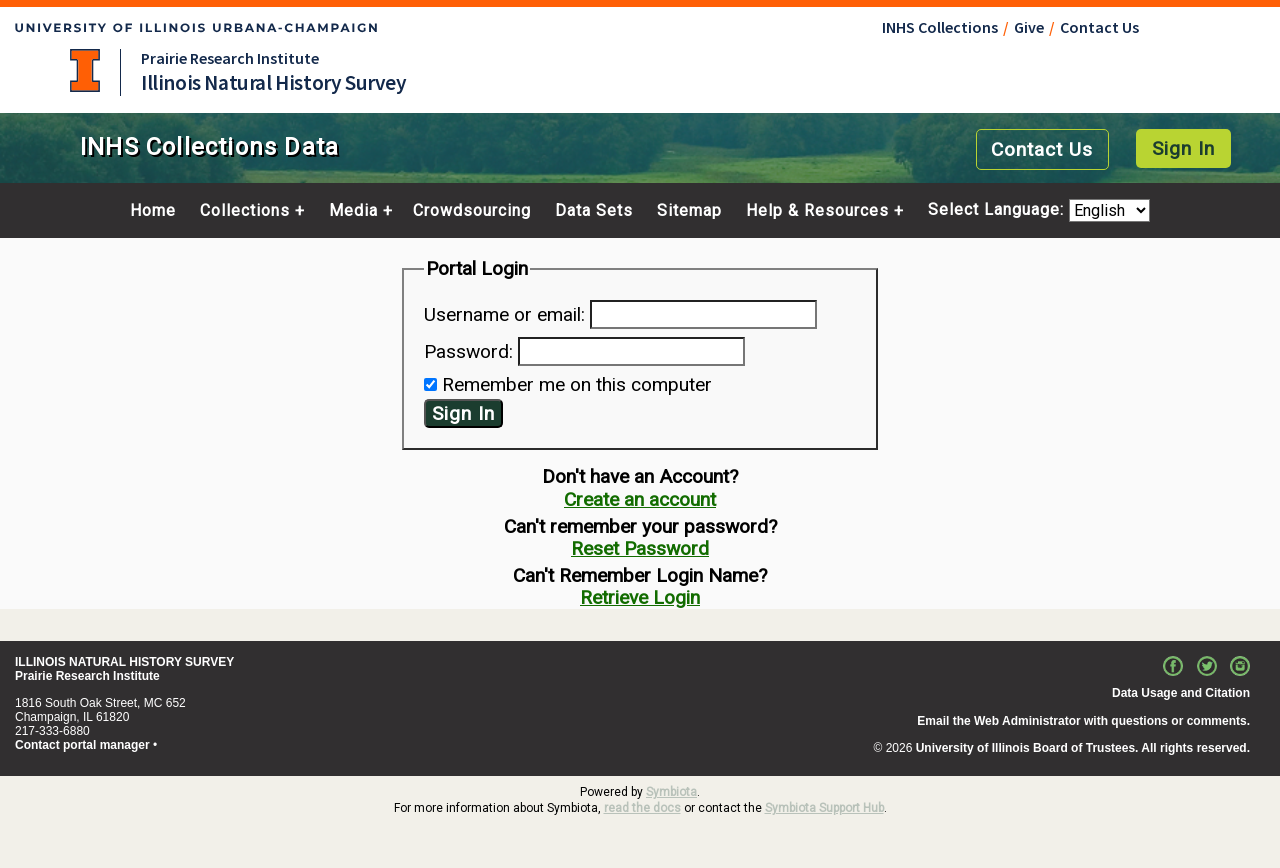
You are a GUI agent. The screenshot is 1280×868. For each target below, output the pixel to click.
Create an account (640, 499)
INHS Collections (940, 27)
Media (353, 211)
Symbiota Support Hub (824, 808)
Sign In (1183, 148)
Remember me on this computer (577, 384)
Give (1029, 27)
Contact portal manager (82, 745)
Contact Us (1099, 27)
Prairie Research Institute (230, 58)
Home (153, 211)
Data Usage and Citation (1181, 693)
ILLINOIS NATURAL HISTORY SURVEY (124, 662)
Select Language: (998, 210)
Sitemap (689, 211)
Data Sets (594, 211)
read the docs (642, 808)
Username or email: (504, 314)
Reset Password (640, 548)
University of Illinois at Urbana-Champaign (85, 70)
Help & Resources (817, 211)
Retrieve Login (640, 597)
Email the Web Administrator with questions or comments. (1083, 721)
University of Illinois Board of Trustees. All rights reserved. (1083, 748)
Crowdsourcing (472, 211)
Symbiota (671, 792)
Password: (468, 351)
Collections (245, 211)
